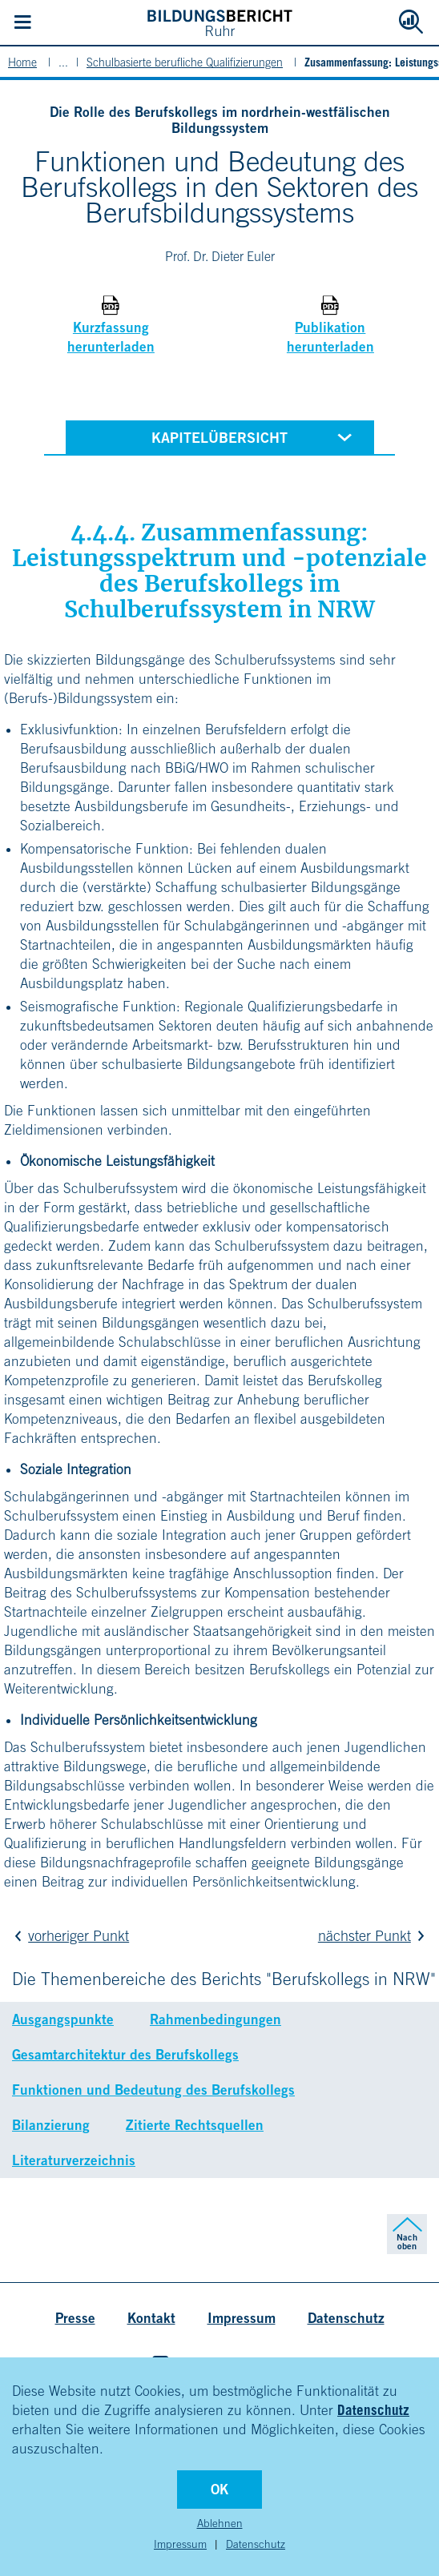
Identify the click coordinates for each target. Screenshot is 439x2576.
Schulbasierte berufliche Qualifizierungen (185, 62)
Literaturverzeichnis (73, 2160)
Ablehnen (220, 2523)
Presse (75, 2317)
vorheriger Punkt (68, 1936)
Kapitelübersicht (254, 436)
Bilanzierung (51, 2124)
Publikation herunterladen (330, 337)
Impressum (180, 2544)
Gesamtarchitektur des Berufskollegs (125, 2054)
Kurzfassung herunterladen (111, 337)
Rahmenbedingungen (215, 2019)
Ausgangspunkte (63, 2019)
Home (22, 62)
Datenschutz (373, 2409)
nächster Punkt (374, 1936)
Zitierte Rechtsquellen (195, 2124)
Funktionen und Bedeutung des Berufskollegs (153, 2089)
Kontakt (151, 2317)
